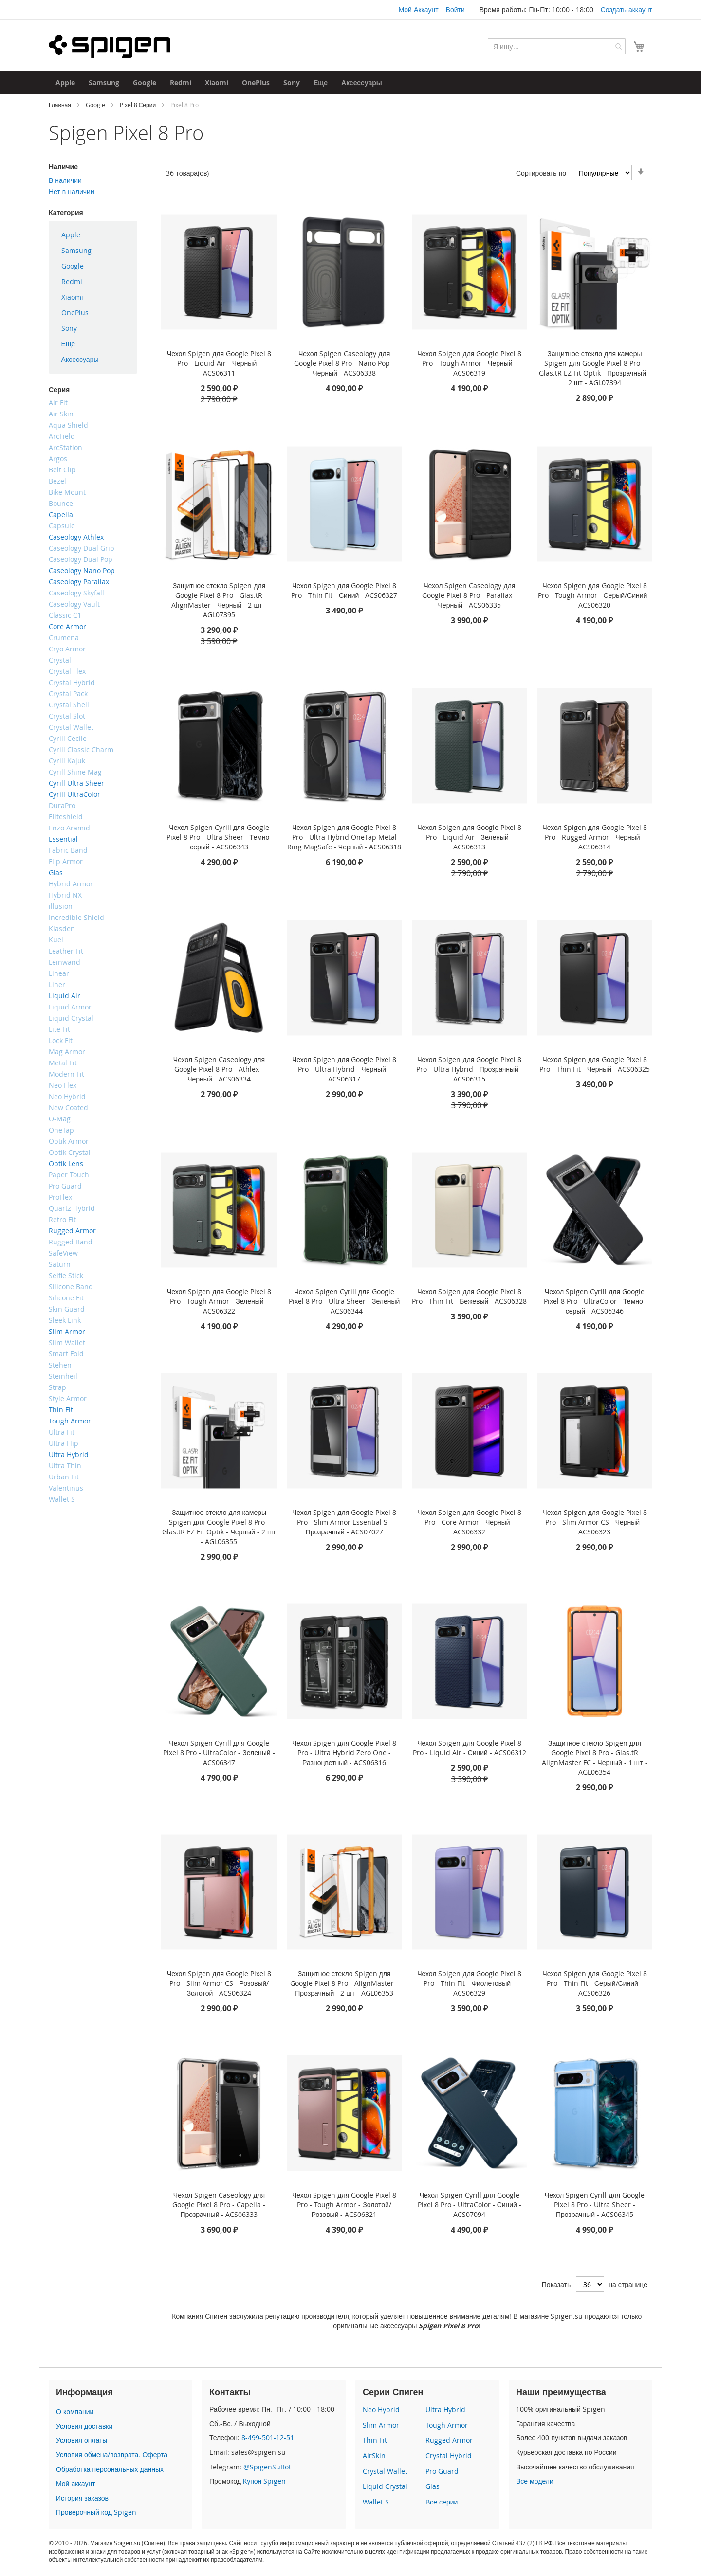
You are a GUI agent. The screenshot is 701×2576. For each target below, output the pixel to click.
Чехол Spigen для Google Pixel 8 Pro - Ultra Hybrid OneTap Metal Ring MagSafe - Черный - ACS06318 (344, 837)
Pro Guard (442, 2471)
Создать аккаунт (626, 9)
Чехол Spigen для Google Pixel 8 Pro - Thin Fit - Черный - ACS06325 (594, 1064)
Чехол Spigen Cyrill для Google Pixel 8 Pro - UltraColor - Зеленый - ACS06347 (219, 1752)
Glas (432, 2486)
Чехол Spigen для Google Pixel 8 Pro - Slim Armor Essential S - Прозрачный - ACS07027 (344, 1522)
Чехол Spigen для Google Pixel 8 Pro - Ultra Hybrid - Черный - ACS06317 (344, 1069)
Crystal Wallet (385, 2471)
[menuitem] (65, 82)
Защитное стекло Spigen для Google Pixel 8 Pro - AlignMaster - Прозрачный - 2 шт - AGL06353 (344, 1983)
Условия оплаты (81, 2440)
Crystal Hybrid (448, 2455)
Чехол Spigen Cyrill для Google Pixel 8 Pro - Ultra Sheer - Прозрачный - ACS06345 (595, 2204)
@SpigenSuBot (267, 2466)
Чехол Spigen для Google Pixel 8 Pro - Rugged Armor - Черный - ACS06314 (594, 837)
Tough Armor (446, 2425)
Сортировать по (541, 173)
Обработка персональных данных (110, 2469)
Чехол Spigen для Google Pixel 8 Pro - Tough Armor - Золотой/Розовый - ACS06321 (344, 2204)
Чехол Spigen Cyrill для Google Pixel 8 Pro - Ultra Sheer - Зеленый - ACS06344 (344, 1301)
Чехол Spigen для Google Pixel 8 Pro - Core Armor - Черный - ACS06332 (469, 1522)
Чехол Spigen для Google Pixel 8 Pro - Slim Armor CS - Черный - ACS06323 (594, 1522)
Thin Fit (375, 2440)
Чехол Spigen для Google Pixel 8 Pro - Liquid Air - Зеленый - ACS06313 (469, 837)
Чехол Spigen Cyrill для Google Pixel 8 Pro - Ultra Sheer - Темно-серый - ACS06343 (219, 837)
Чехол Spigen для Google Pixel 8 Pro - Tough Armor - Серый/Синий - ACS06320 (595, 595)
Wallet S (376, 2501)
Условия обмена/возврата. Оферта (111, 2454)
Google (96, 104)
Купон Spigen (264, 2481)
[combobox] (557, 46)
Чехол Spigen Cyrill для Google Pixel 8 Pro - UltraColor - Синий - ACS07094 (469, 2204)
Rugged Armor (449, 2440)
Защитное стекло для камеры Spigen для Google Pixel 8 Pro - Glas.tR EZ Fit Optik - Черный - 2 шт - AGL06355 (219, 1527)
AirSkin (374, 2455)
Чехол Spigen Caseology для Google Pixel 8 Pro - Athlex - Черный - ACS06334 (219, 1069)
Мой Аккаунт (418, 9)
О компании (74, 2411)
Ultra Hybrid (445, 2409)
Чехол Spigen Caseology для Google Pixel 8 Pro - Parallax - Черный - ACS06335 (469, 595)
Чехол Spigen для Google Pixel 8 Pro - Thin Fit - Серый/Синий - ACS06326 (594, 1983)
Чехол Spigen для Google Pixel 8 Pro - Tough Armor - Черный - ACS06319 (469, 363)
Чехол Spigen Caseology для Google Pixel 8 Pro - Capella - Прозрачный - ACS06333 (218, 2204)
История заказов (82, 2498)
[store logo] (109, 46)
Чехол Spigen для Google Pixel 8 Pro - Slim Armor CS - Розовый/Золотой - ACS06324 (219, 1983)
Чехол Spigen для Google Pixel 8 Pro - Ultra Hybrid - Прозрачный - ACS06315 (469, 1069)
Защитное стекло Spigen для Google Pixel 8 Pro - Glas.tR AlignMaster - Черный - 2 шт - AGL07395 (219, 600)
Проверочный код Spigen (96, 2512)
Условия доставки (84, 2426)
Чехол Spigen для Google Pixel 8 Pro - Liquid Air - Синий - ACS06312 (469, 1747)
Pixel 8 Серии (138, 104)
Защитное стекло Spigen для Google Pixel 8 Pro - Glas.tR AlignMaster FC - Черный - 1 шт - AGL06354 (594, 1757)
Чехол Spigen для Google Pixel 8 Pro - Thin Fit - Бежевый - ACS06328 (469, 1296)
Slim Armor (381, 2425)
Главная (61, 104)
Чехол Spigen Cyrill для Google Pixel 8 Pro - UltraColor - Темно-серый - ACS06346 (595, 1301)
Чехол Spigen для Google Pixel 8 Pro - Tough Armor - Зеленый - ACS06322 (219, 1301)
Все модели (534, 2481)
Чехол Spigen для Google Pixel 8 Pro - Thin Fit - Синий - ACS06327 (344, 590)
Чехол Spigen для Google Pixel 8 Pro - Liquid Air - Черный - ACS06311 (219, 363)
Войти (455, 9)
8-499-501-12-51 (267, 2437)
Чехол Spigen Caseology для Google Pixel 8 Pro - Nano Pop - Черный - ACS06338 (344, 363)
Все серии (441, 2501)
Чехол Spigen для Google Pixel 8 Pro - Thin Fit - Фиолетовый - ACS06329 (469, 1983)
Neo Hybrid (381, 2409)
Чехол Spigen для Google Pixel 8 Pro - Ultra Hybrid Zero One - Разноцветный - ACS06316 (344, 1752)
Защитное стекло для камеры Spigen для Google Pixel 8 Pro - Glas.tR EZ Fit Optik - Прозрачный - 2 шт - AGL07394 (594, 368)
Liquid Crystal (385, 2486)
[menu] (93, 297)
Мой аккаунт (75, 2483)
